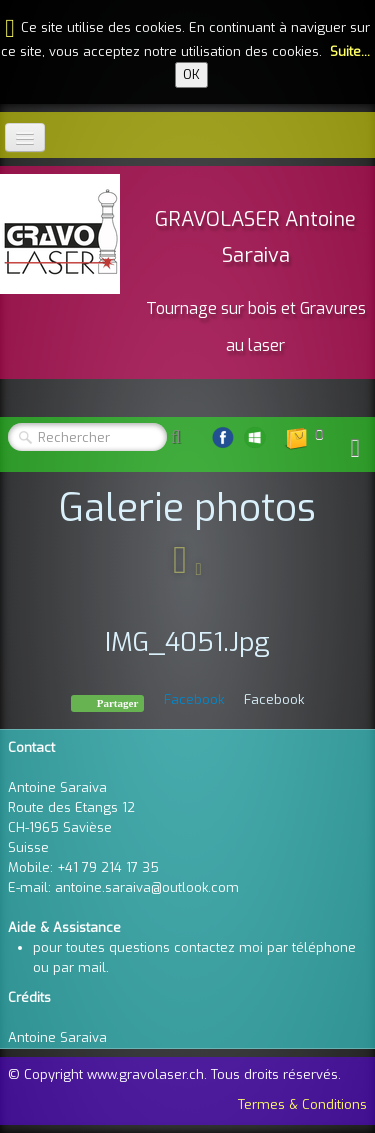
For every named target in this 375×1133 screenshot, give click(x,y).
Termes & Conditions (302, 1104)
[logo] (187, 269)
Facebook (194, 699)
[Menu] (25, 137)
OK (191, 74)
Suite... (350, 51)
